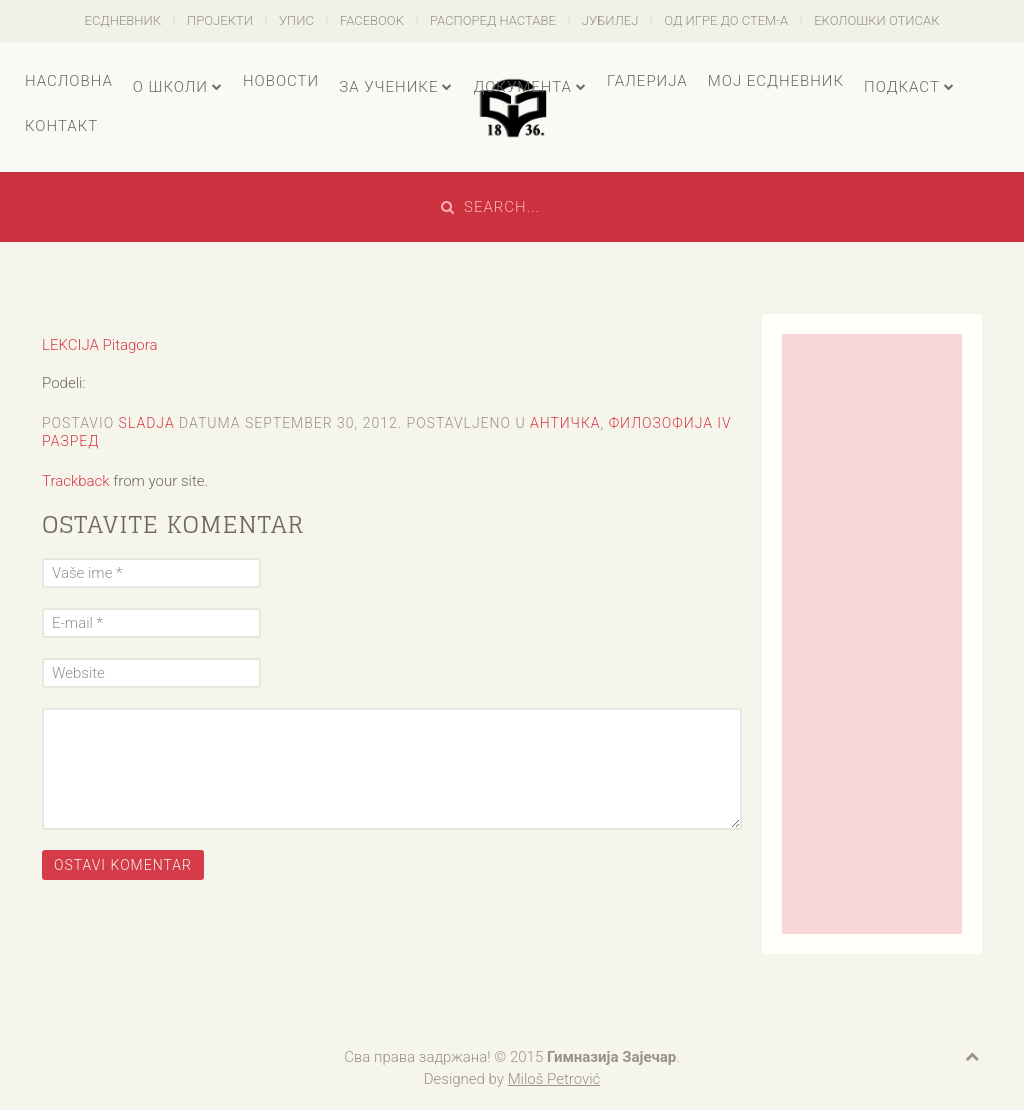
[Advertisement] (872, 634)
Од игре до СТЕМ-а (726, 20)
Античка (565, 423)
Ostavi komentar (123, 865)
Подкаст (902, 87)
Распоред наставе (493, 20)
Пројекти (220, 20)
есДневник (123, 20)
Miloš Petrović (554, 1079)
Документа (522, 87)
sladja (147, 423)
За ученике (388, 87)
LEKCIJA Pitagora (100, 345)
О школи (170, 87)
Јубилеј (610, 20)
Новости (281, 81)
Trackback (76, 481)
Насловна (69, 81)
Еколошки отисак (876, 20)
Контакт (61, 126)
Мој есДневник (776, 81)
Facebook (372, 20)
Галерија (647, 81)
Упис (296, 20)
